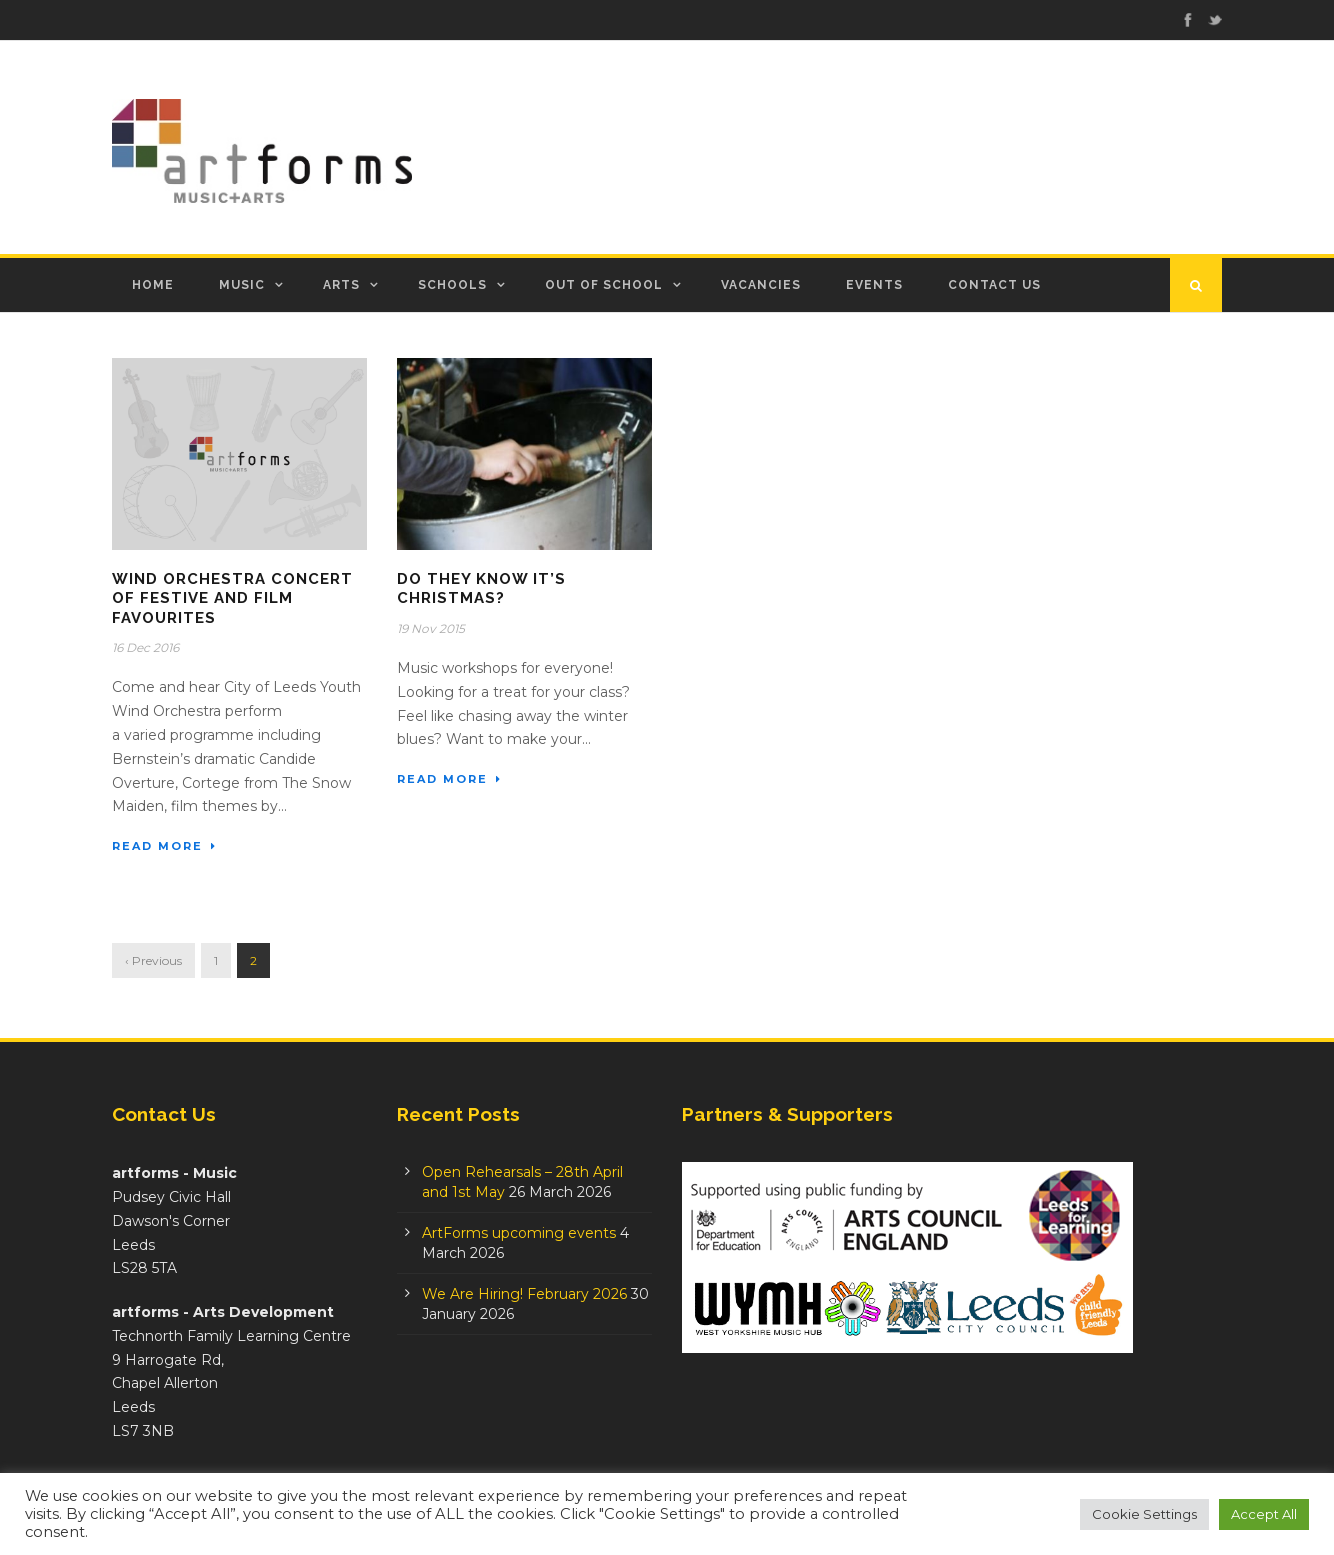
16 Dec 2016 (145, 647)
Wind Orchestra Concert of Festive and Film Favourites (232, 598)
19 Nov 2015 (431, 628)
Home (153, 285)
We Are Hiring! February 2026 (524, 1294)
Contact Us (994, 285)
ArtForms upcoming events (519, 1233)
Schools (452, 285)
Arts (341, 285)
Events (874, 285)
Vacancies (761, 285)
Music (242, 285)
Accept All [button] (1264, 1514)
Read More (164, 846)
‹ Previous (153, 960)
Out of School (604, 285)
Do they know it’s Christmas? (481, 589)
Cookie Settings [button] (1144, 1514)
